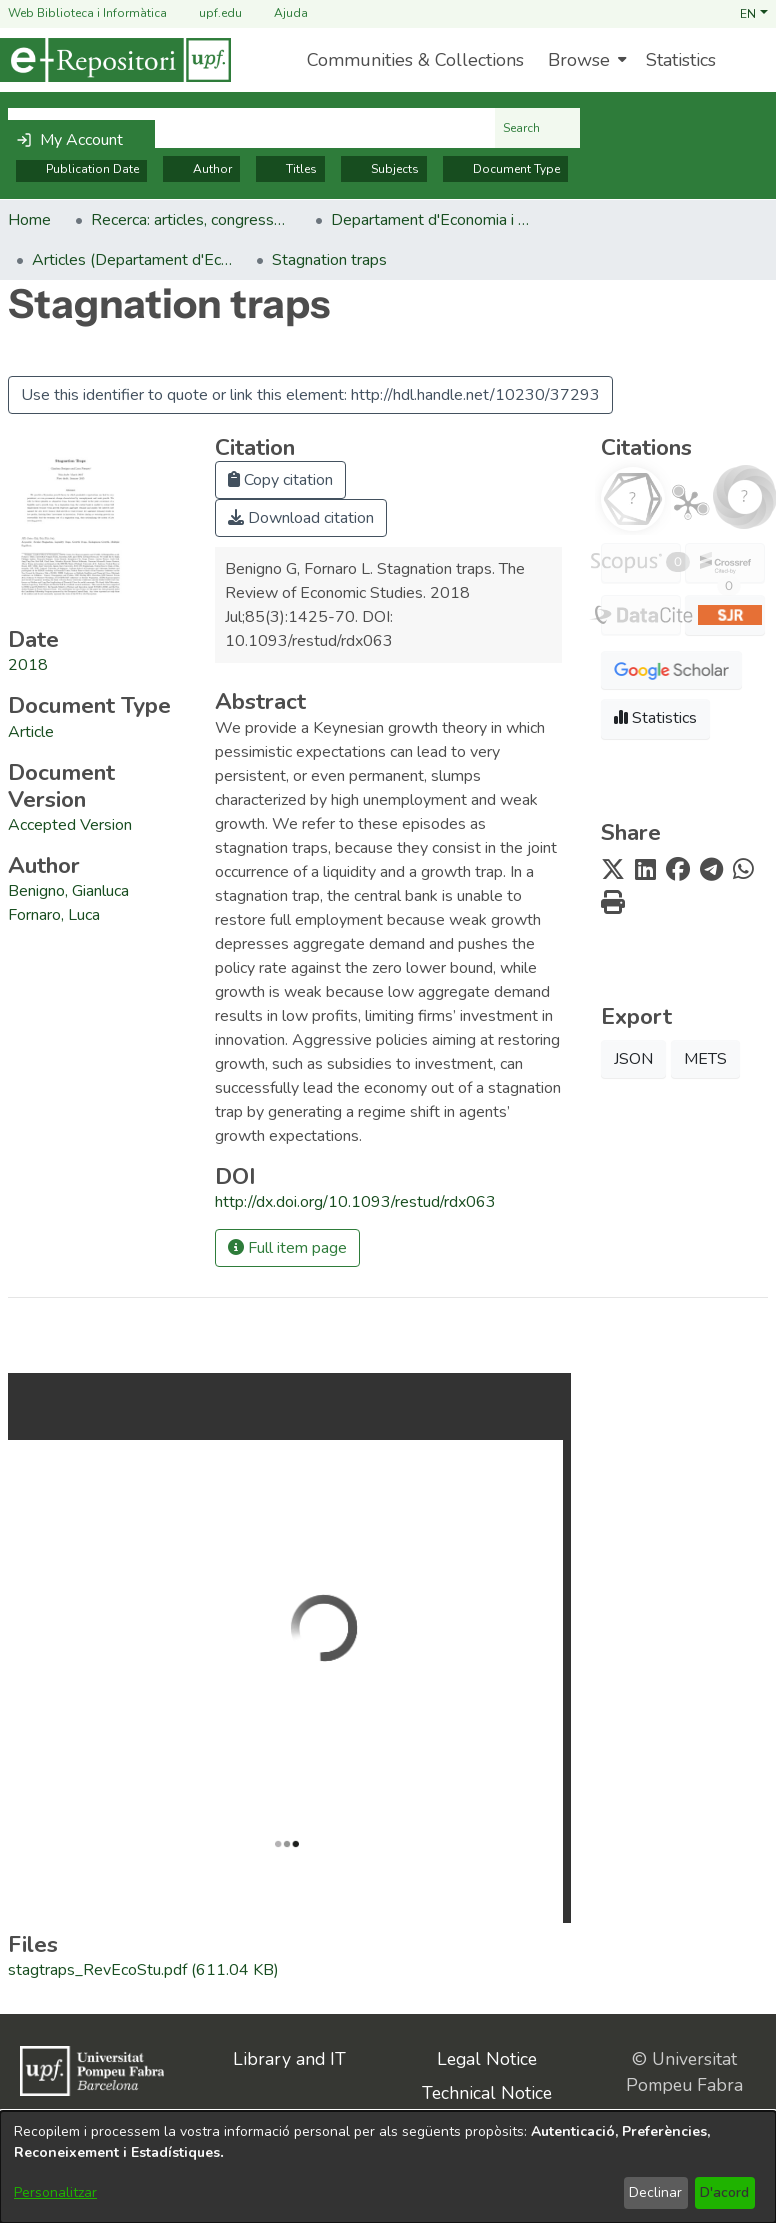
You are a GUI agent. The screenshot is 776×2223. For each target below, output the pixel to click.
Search (537, 128)
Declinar (655, 2192)
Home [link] (29, 220)
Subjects (384, 169)
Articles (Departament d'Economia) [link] (132, 260)
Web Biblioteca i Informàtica (87, 13)
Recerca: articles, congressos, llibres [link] (191, 220)
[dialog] (388, 2167)
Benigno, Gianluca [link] (68, 891)
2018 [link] (28, 665)
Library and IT (289, 2059)
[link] (31, 732)
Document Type (505, 169)
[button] (754, 13)
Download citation (301, 518)
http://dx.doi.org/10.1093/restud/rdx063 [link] (355, 1202)
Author (201, 169)
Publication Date (81, 169)
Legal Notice (487, 2059)
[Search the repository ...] (251, 128)
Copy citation (280, 480)
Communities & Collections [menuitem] (415, 60)
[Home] (115, 60)
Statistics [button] (655, 718)
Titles (290, 169)
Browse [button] (579, 60)
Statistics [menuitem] (681, 60)
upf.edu (208, 13)
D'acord (724, 2192)
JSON (633, 1059)
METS (705, 1059)
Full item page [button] (287, 1248)
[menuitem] (585, 60)
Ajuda (279, 13)
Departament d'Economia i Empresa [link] (431, 220)
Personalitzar (55, 2192)
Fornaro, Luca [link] (54, 915)
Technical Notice (487, 2093)
